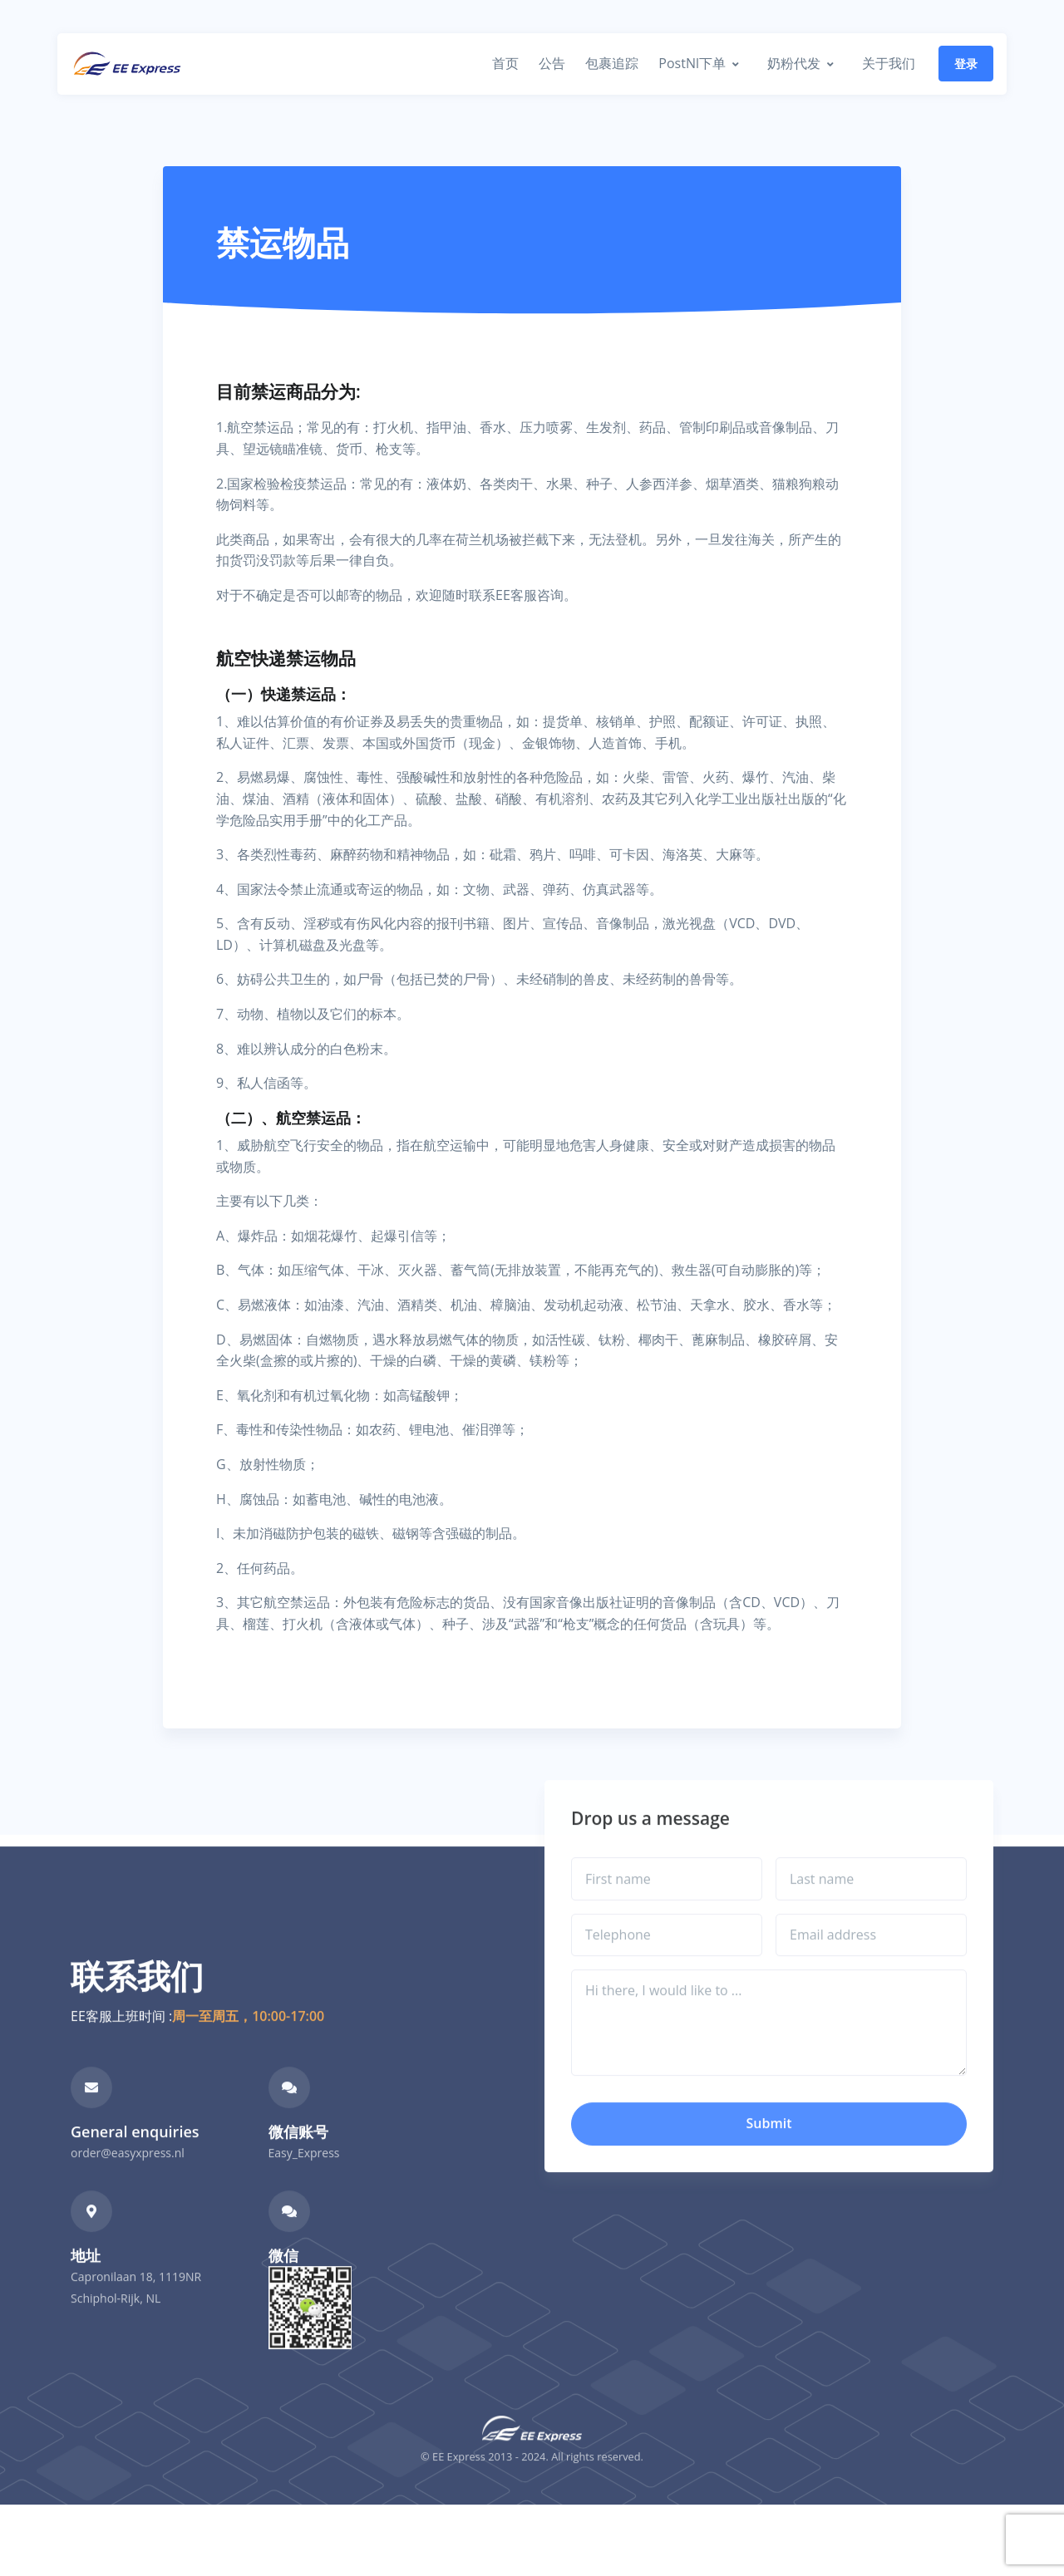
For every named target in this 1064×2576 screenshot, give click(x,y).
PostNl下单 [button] (692, 63)
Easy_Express (304, 2180)
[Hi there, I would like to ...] (769, 2050)
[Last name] (871, 1906)
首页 (505, 63)
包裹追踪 (611, 63)
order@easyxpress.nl (128, 2180)
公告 (552, 63)
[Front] (127, 63)
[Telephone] (666, 1962)
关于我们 (888, 63)
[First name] (666, 1906)
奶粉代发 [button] (793, 63)
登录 (966, 63)
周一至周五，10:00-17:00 (248, 2043)
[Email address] (871, 1962)
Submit (769, 2151)
